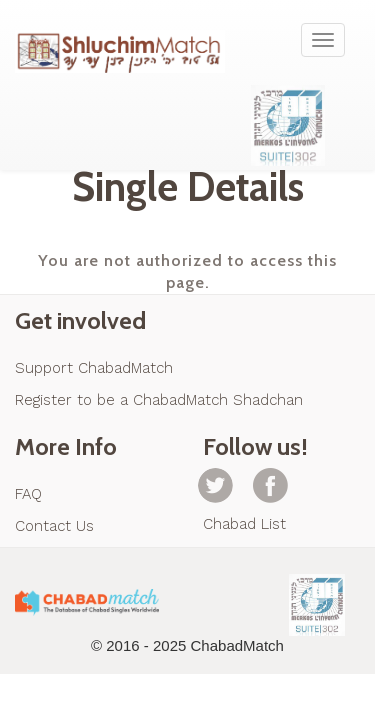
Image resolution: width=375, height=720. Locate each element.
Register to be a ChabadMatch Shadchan (159, 400)
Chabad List (244, 524)
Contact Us (54, 526)
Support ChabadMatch (94, 368)
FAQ (28, 494)
